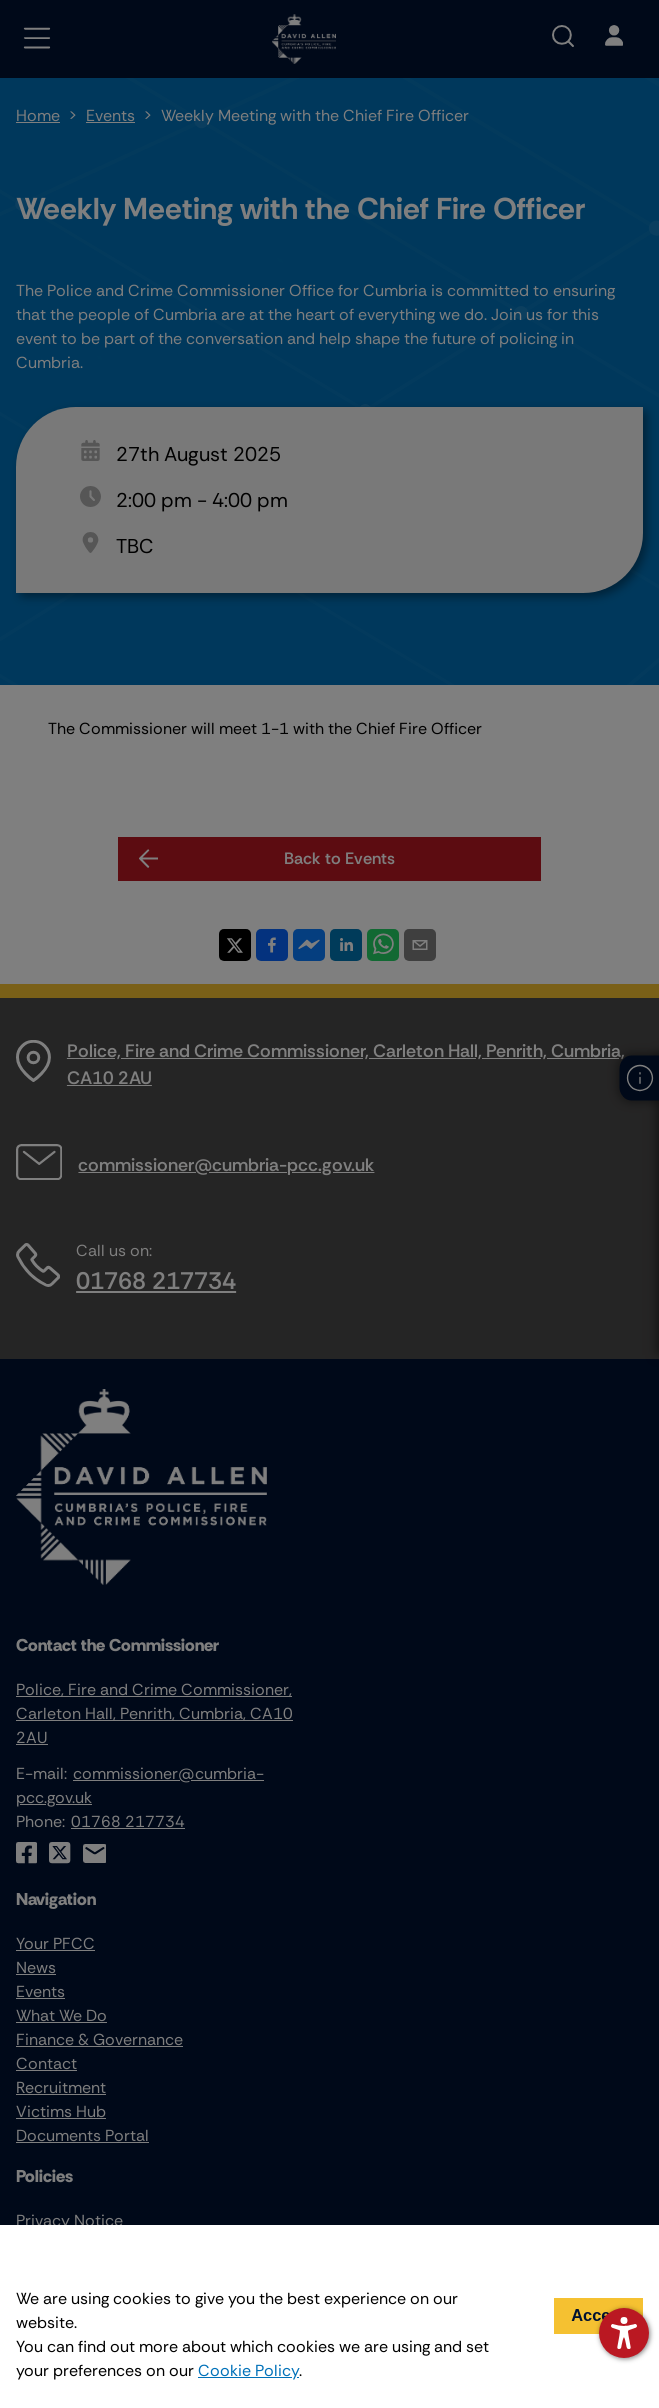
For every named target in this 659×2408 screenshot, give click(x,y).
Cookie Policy (248, 2370)
